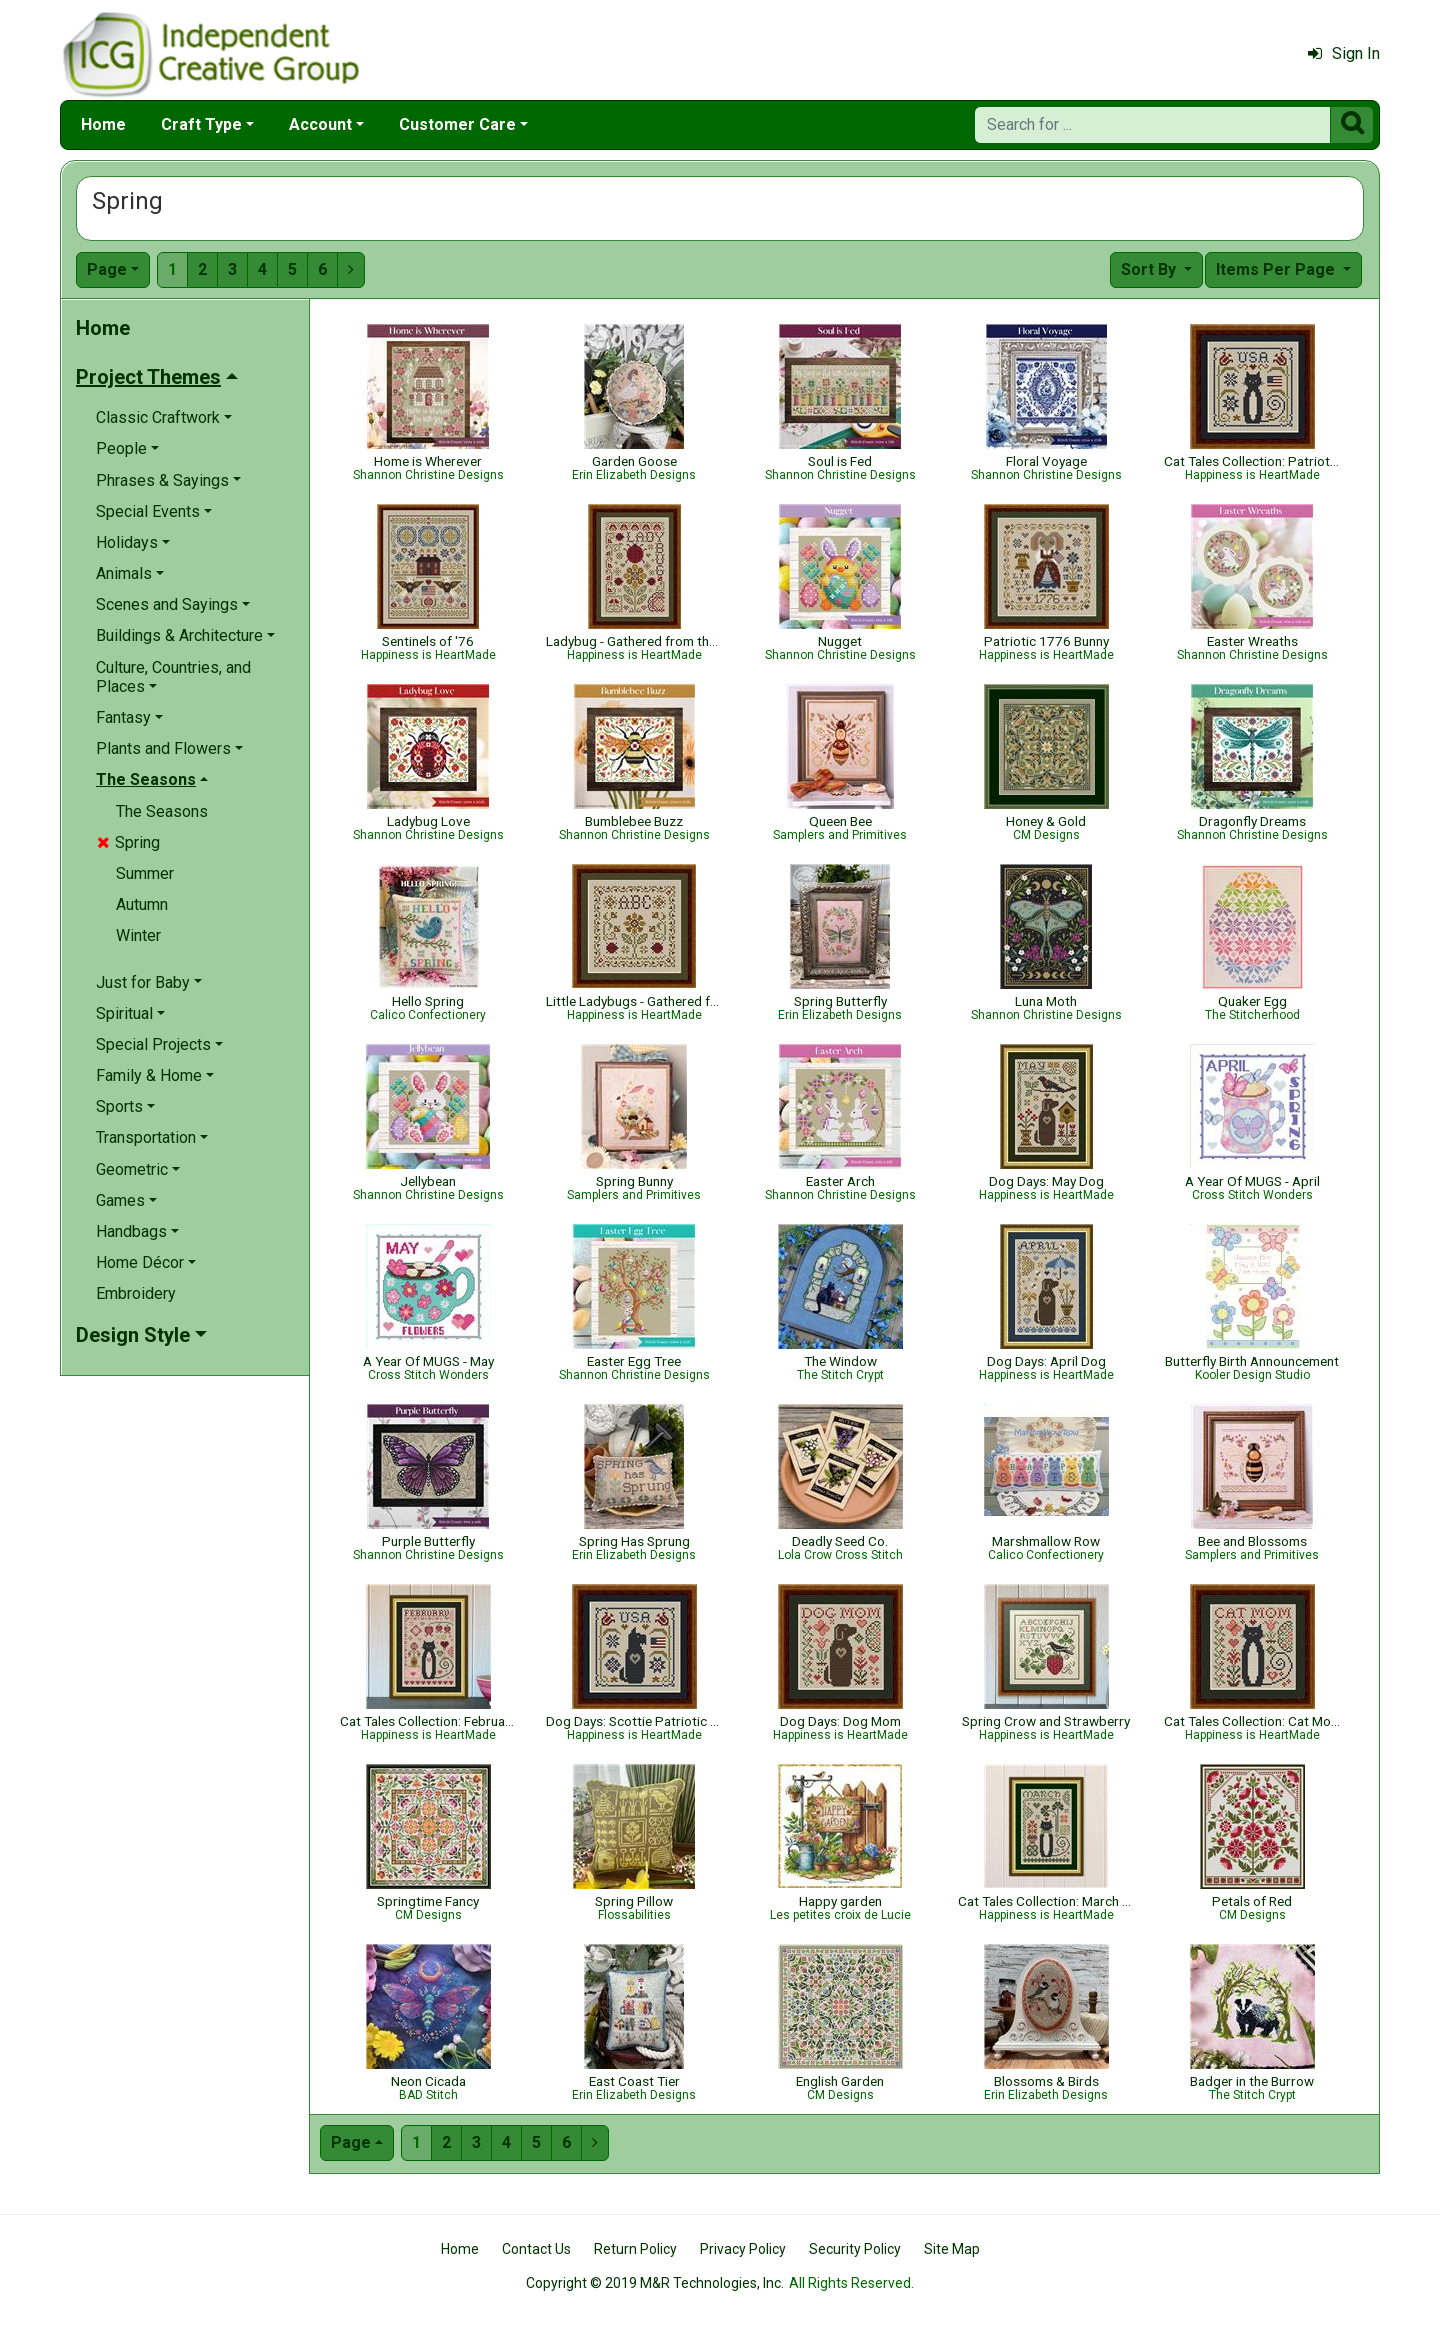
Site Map (952, 2249)
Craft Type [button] (201, 124)
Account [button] (320, 124)
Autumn (142, 904)
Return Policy (635, 2249)
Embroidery (136, 1293)
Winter (138, 935)
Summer (145, 873)
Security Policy (855, 2249)
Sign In (1344, 53)
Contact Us (536, 2249)
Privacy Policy (743, 2249)
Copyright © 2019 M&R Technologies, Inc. (655, 2283)
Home (103, 124)
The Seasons (162, 811)
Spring (128, 842)
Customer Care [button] (457, 124)
